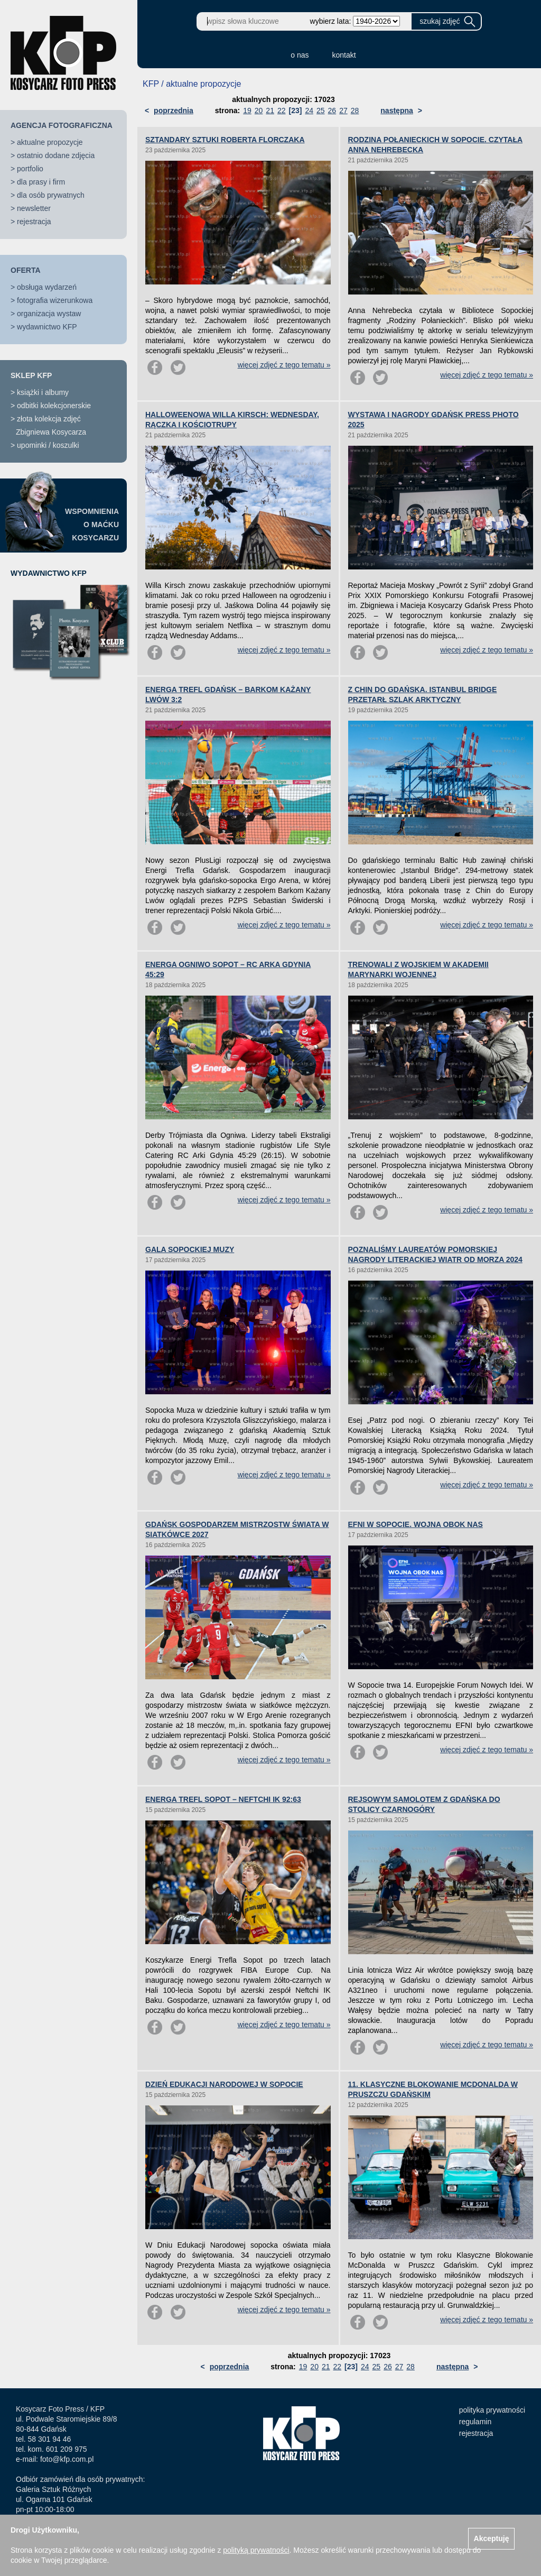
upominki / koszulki (48, 445)
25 (320, 110)
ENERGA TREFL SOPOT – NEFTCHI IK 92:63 (223, 1799)
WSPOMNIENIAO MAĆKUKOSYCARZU (92, 524)
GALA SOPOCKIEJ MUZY (189, 1249)
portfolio (30, 168)
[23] (295, 110)
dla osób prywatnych (51, 195)
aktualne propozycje (50, 142)
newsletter (34, 208)
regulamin (475, 2421)
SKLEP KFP (31, 375)
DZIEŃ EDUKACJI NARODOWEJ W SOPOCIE (224, 2084)
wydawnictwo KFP (47, 327)
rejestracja (34, 221)
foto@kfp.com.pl (67, 2459)
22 (281, 110)
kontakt (344, 55)
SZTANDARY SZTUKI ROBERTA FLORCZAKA (225, 139)
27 (343, 110)
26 (332, 110)
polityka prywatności (492, 2410)
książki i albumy (43, 392)
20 (259, 110)
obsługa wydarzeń (47, 287)
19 (247, 110)
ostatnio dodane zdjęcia (56, 155)
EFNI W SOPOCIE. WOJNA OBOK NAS (415, 1524)
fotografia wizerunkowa (54, 300)
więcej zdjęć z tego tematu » (284, 365)
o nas (300, 55)
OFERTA (26, 270)
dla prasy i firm (41, 182)
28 (355, 110)
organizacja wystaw (49, 313)
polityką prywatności (256, 2550)
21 (270, 110)
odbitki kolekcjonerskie (54, 405)
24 (309, 110)
